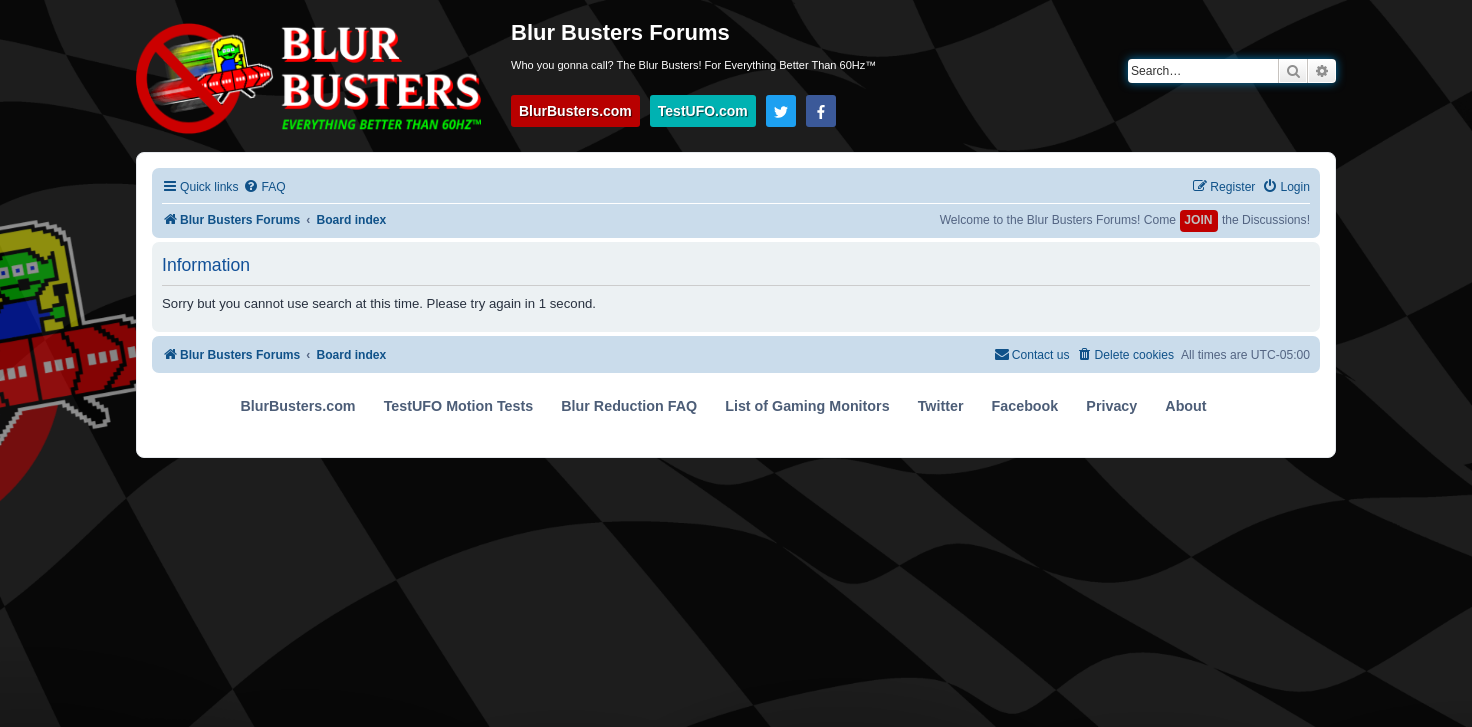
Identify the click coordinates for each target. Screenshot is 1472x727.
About (1185, 406)
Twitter (941, 406)
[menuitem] (264, 187)
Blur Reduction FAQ (629, 406)
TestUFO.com (703, 111)
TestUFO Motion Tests (459, 406)
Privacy (1111, 406)
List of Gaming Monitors (807, 406)
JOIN (1198, 220)
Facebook (1025, 406)
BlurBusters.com (575, 111)
